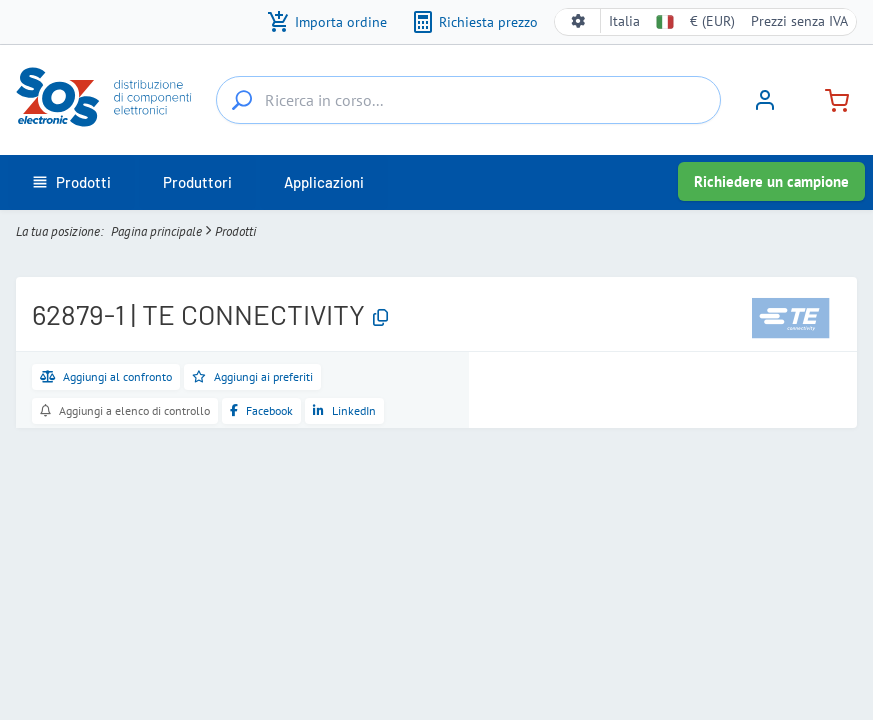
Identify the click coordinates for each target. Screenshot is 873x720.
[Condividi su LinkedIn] (344, 411)
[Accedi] (765, 107)
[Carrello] (829, 98)
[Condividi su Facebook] (261, 411)
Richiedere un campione (771, 181)
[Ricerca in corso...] (242, 100)
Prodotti (235, 231)
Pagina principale (156, 231)
